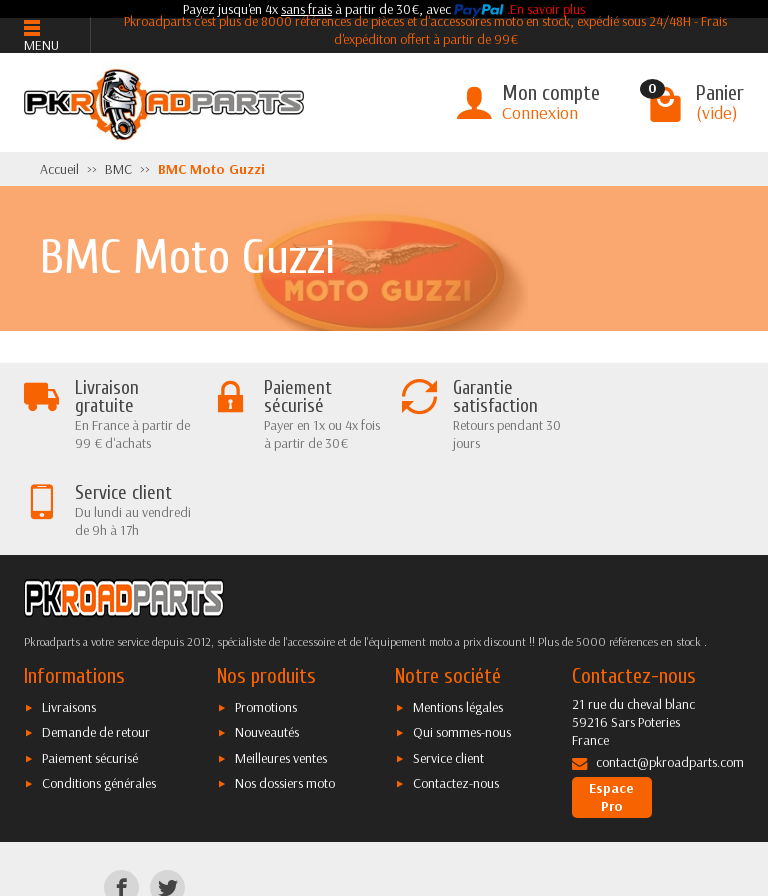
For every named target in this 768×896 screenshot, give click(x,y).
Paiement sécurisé (90, 671)
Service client (448, 671)
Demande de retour (96, 646)
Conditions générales (99, 696)
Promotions (266, 620)
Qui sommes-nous (462, 646)
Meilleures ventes (281, 671)
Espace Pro (611, 710)
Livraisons (69, 620)
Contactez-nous (456, 696)
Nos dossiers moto (285, 696)
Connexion (540, 112)
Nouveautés (267, 646)
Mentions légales (458, 620)
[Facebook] (121, 800)
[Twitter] (167, 800)
